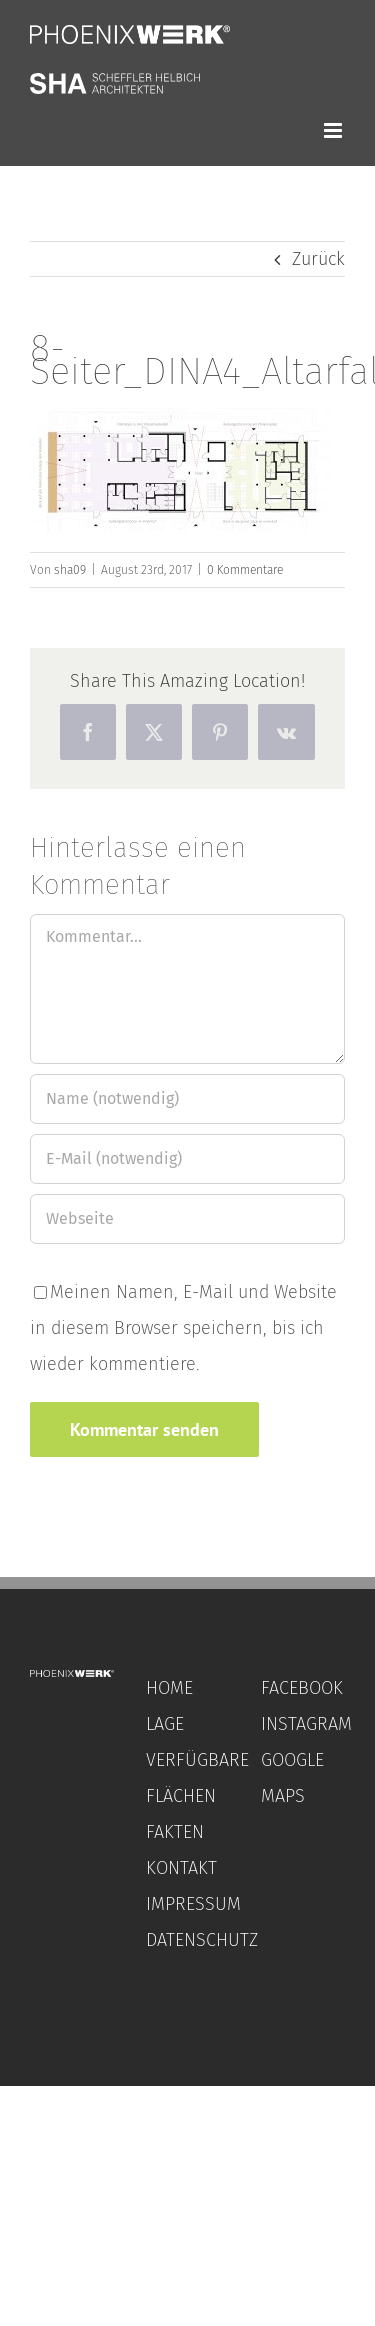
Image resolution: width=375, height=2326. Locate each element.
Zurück (318, 259)
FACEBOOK (302, 1688)
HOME (169, 1688)
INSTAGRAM (306, 1724)
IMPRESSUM (193, 1904)
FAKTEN (175, 1832)
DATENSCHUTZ (202, 1940)
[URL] (187, 1219)
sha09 (70, 570)
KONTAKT (181, 1868)
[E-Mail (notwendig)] (187, 1159)
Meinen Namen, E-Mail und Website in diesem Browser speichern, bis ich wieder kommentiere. (183, 1328)
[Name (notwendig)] (187, 1099)
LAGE (165, 1724)
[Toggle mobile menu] (334, 130)
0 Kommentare (245, 570)
